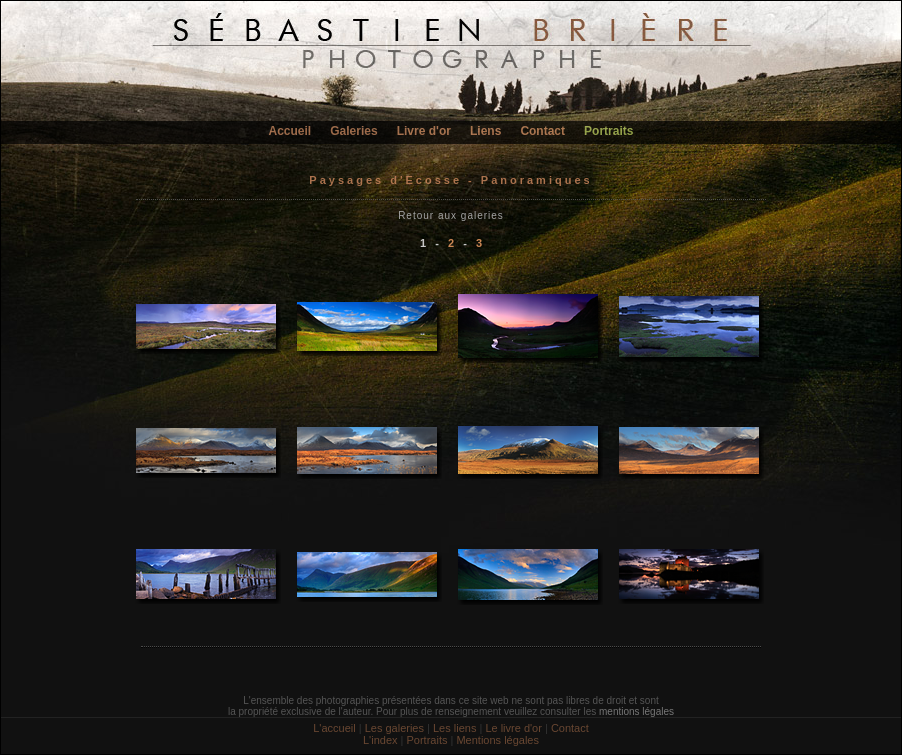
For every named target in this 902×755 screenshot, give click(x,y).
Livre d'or (424, 131)
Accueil (290, 131)
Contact (542, 131)
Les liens (454, 728)
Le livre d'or (513, 728)
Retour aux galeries (451, 215)
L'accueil (334, 728)
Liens (485, 131)
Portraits (608, 131)
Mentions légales (497, 740)
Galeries (353, 131)
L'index (380, 740)
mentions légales (636, 711)
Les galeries (394, 728)
